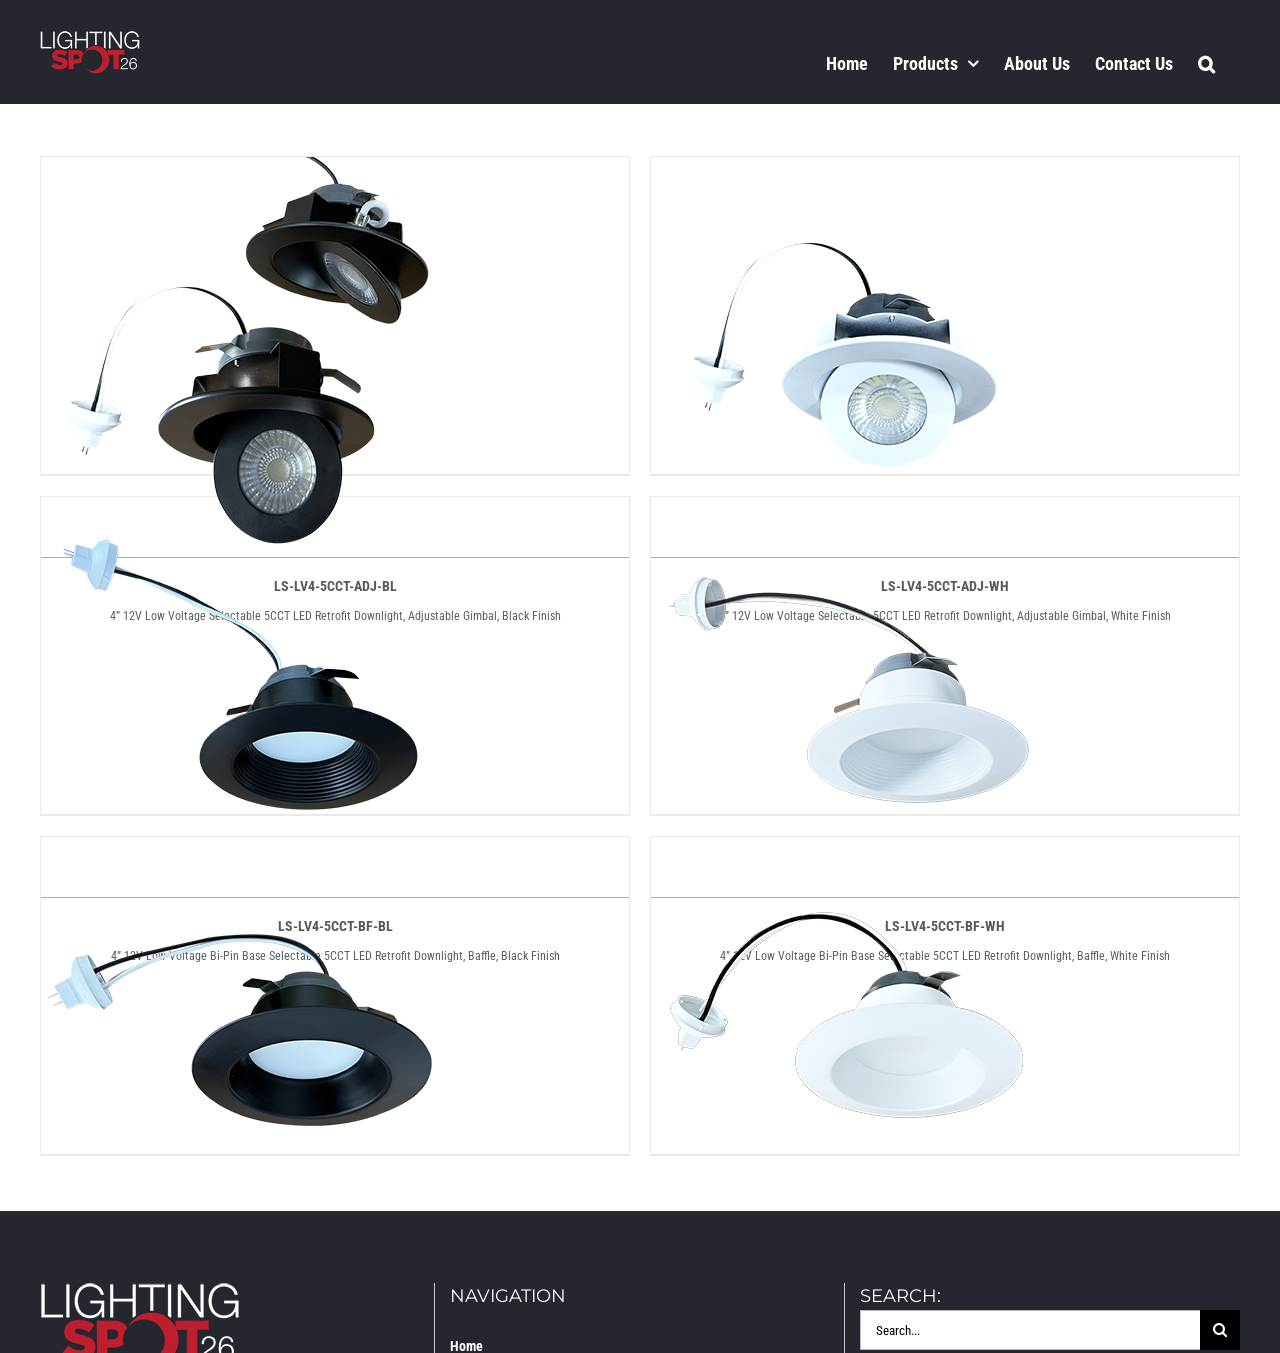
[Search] (1220, 1330)
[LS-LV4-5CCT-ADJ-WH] (851, 174)
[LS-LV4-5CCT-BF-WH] (851, 514)
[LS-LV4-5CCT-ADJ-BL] (241, 174)
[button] (1206, 63)
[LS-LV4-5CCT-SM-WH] (851, 854)
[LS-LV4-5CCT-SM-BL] (241, 854)
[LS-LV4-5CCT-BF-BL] (241, 514)
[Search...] (1030, 1330)
